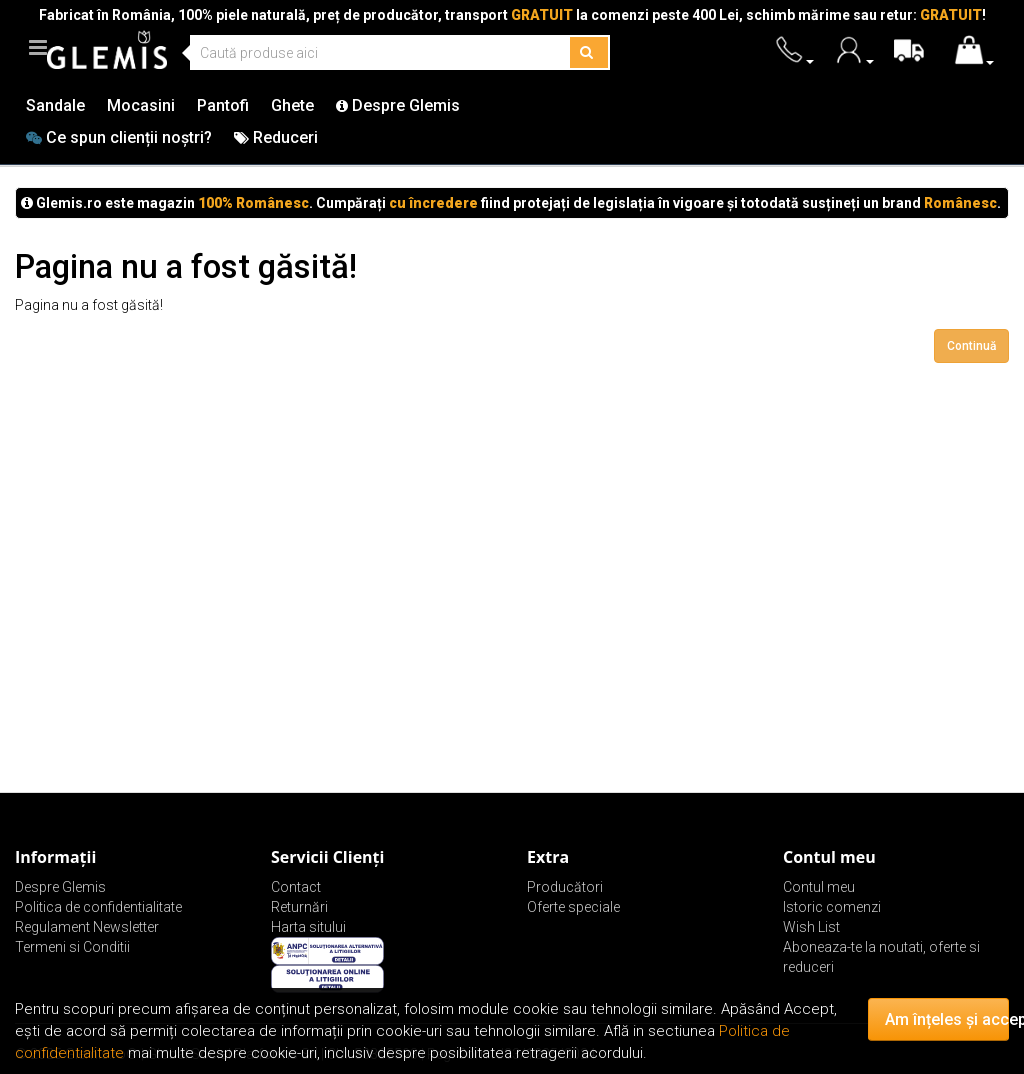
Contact (296, 887)
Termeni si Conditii (72, 947)
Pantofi (223, 105)
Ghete (292, 105)
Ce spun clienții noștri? (119, 137)
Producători (565, 887)
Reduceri (276, 137)
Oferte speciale (573, 907)
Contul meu (819, 887)
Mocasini (141, 105)
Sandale (55, 105)
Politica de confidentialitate (98, 907)
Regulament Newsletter (87, 927)
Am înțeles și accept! (947, 1019)
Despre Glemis (398, 105)
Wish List (811, 927)
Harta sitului (308, 927)
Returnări (299, 907)
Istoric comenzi (832, 907)
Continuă (971, 346)
